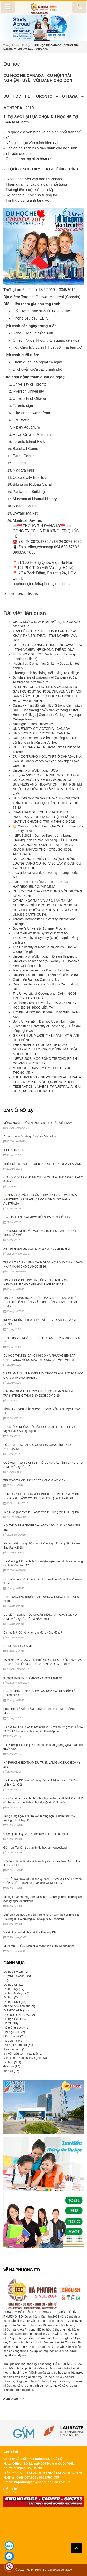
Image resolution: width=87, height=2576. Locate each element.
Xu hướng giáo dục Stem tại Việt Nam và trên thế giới (36, 1248)
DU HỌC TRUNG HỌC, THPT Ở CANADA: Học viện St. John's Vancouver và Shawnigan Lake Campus (47, 761)
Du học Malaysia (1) (16, 1993)
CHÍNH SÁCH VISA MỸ (17, 1646)
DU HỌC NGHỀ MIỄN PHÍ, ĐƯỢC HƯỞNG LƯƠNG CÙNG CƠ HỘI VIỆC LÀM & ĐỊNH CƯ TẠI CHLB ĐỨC (47, 863)
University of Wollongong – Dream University (45, 956)
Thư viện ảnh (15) (15, 2049)
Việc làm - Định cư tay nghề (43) (25, 2058)
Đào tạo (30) (11, 2066)
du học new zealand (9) (19, 2006)
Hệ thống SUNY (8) (16, 2027)
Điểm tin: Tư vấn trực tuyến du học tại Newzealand (35, 1847)
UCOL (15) (10, 2023)
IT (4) (7, 1980)
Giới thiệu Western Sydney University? (40, 933)
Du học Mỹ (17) (13, 1989)
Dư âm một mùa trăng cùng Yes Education (29, 1136)
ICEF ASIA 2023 (13, 1150)
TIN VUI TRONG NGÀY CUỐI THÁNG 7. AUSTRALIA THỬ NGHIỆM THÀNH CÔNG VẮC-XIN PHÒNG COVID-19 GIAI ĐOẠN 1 (40, 1302)
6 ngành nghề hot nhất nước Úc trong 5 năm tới (32, 1677)
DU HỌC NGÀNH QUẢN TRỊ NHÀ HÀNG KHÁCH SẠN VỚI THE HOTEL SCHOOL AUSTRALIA (43, 849)
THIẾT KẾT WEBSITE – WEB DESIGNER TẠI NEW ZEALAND (42, 1164)
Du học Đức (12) (14, 2002)
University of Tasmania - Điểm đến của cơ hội (46, 975)
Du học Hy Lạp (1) (15, 1971)
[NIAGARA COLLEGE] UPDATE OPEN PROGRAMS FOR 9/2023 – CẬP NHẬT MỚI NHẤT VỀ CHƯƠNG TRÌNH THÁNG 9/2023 (45, 816)
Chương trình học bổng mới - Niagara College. (46, 673)
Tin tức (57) (11, 2071)
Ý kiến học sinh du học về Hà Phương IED (29, 1932)
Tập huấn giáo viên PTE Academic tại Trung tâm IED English (41, 1512)
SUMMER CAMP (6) (17, 1976)
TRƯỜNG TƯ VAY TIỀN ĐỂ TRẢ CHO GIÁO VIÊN (34, 1480)
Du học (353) (12, 2062)
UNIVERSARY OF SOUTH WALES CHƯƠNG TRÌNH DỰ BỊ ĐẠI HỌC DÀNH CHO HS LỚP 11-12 (46, 802)
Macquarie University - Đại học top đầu (41, 970)
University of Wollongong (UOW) (36, 770)
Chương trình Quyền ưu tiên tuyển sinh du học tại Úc (36, 1834)
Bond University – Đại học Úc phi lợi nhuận (44, 1021)
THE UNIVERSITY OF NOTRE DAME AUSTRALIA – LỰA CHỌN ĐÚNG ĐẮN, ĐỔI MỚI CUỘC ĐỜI (45, 1049)
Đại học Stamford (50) (18, 2045)
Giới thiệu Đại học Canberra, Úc (36, 979)
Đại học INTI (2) (14, 2032)
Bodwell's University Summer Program (40, 928)
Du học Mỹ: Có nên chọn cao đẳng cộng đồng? (32, 1632)
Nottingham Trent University (33, 724)
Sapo (68, 2569)
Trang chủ (9, 45)
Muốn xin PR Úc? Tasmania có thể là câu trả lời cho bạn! (38, 1946)
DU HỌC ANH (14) (16, 2010)
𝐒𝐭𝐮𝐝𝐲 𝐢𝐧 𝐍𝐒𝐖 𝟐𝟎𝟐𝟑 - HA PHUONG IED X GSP (46, 775)
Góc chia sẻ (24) (14, 2036)
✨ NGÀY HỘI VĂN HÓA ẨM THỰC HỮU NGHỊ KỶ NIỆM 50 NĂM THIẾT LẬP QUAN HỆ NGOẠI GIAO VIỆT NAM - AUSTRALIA (40, 1199)
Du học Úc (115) (14, 2019)
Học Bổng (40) (13, 2040)
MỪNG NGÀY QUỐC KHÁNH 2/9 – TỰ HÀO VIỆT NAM (37, 1123)
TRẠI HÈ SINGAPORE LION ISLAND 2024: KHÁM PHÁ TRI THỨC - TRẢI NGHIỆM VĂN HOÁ (45, 635)
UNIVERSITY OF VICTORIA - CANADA (41, 728)
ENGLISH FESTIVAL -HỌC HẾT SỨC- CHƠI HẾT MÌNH (37, 1217)
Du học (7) (10, 1997)
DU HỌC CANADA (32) (19, 2015)
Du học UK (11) (13, 1984)
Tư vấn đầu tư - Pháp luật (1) (22, 2053)
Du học (26, 45)
